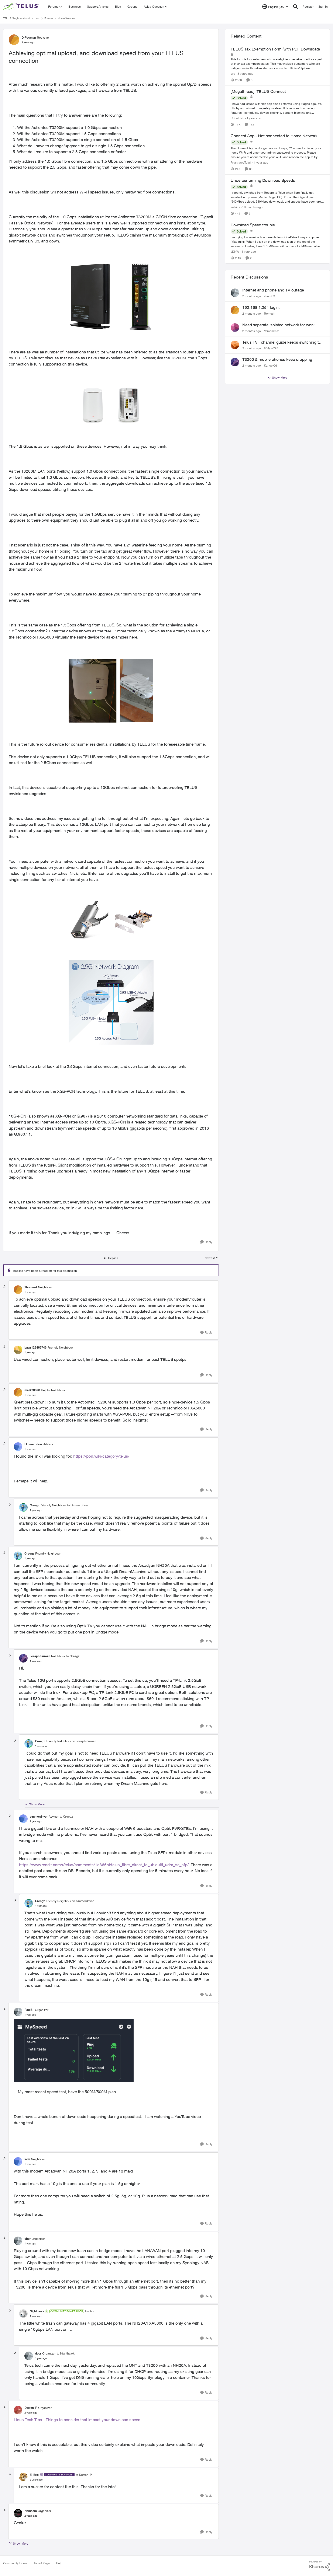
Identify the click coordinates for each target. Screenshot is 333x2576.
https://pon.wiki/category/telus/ (101, 1456)
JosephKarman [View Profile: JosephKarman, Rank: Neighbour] (40, 1656)
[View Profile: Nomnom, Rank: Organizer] (18, 2513)
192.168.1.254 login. (261, 307)
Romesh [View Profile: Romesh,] (269, 313)
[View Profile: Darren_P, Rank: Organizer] (18, 2410)
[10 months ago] (251, 207)
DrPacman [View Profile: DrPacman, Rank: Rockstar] (28, 37)
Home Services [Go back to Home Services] (66, 18)
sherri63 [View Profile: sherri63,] (269, 296)
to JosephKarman (84, 1741)
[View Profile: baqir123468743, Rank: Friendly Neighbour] (18, 1350)
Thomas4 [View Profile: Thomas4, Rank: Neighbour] (30, 1287)
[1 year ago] (253, 118)
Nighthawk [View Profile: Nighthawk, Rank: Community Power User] (37, 2311)
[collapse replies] (4, 1286)
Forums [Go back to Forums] (48, 18)
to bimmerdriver (77, 1505)
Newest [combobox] (212, 1258)
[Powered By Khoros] (319, 2566)
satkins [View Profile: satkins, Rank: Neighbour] (235, 207)
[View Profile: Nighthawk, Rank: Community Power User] (23, 2313)
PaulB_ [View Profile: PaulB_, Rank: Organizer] (29, 2009)
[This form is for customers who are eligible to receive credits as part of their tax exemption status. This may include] (277, 63)
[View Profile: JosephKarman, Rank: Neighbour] (23, 1658)
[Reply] (206, 1242)
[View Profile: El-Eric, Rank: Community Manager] (23, 2477)
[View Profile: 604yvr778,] (235, 345)
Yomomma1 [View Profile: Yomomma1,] (272, 331)
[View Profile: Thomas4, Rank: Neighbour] (18, 1289)
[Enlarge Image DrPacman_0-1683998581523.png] (111, 296)
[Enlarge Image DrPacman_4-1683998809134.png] (111, 921)
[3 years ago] (244, 73)
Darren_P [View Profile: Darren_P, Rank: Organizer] (30, 2407)
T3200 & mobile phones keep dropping (277, 359)
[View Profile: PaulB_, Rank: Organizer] (18, 2012)
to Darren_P (84, 2475)
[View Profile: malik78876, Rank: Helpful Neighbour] (18, 1392)
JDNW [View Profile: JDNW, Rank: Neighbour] (235, 251)
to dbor (90, 2311)
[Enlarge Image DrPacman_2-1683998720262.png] (111, 691)
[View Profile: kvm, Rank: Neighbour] (18, 2161)
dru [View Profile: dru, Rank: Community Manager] (233, 73)
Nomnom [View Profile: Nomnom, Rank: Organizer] (30, 2511)
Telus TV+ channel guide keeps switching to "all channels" (281, 342)
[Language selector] (275, 6)
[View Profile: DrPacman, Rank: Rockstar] (14, 39)
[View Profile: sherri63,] (235, 293)
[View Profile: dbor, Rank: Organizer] (18, 2241)
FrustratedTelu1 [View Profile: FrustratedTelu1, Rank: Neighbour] (241, 162)
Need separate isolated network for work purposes (278, 325)
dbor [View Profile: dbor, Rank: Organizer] (27, 2238)
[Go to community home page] (21, 6)
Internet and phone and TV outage (273, 290)
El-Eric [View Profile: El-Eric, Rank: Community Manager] (34, 2475)
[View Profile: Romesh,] (235, 310)
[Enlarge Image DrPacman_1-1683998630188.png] (111, 405)
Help (59, 2563)
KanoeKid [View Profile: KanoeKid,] (270, 365)
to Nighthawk (65, 2353)
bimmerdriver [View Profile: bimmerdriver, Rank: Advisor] (33, 1444)
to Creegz (72, 1656)
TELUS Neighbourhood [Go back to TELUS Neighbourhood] (16, 18)
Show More (35, 1804)
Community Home (15, 2563)
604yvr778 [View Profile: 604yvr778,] (271, 348)
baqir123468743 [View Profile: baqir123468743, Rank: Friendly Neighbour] (35, 1347)
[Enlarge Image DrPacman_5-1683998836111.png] (111, 1002)
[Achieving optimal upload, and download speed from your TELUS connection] (30, 1292)
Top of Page (42, 2563)
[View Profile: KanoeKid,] (235, 362)
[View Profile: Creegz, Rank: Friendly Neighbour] (23, 1507)
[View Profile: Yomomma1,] (235, 327)
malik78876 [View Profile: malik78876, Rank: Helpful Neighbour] (32, 1390)
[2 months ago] (251, 296)
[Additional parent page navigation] (37, 18)
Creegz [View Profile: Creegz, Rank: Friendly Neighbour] (35, 1505)
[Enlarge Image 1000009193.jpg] (74, 2051)
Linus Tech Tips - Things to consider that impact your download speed (77, 2419)
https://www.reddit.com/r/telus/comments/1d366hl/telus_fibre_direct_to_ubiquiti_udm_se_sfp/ (104, 1864)
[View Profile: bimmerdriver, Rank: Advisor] (18, 1446)
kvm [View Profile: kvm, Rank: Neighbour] (27, 2159)
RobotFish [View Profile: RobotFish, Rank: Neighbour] (237, 118)
